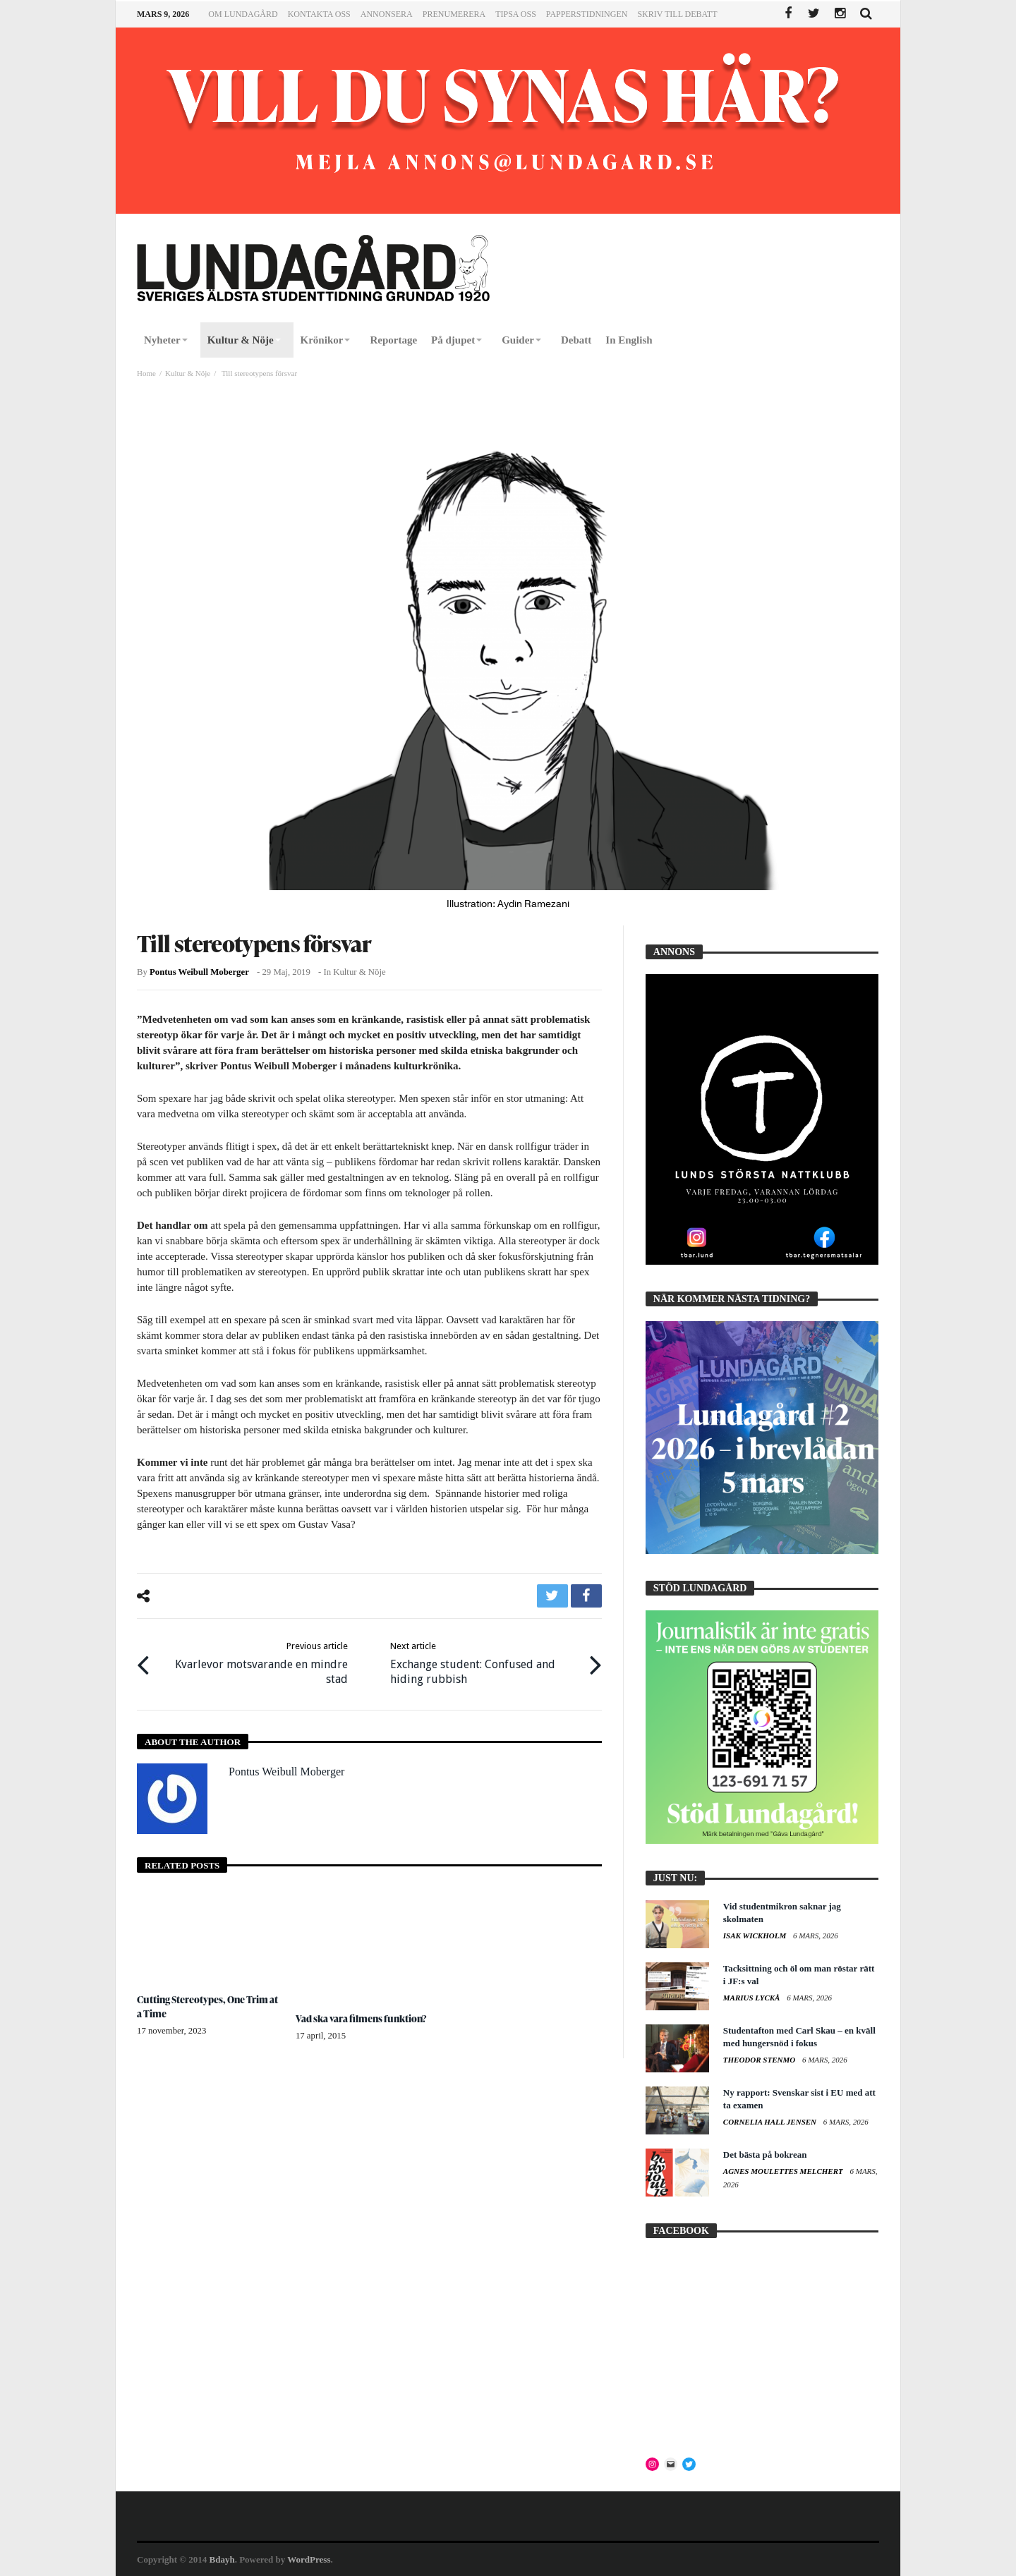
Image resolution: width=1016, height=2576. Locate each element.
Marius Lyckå (752, 1997)
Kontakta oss (319, 14)
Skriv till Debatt (677, 14)
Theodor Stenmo (760, 2059)
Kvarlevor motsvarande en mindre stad (253, 1663)
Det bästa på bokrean (765, 2154)
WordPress (308, 2559)
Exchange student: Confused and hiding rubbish (485, 1663)
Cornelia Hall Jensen (770, 2122)
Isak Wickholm (755, 1935)
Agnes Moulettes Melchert (784, 2171)
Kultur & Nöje (187, 373)
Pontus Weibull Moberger (199, 972)
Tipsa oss (515, 14)
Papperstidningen (587, 14)
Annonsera (387, 14)
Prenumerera (454, 14)
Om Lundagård (242, 14)
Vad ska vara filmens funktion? (362, 2017)
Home (146, 373)
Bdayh (222, 2559)
